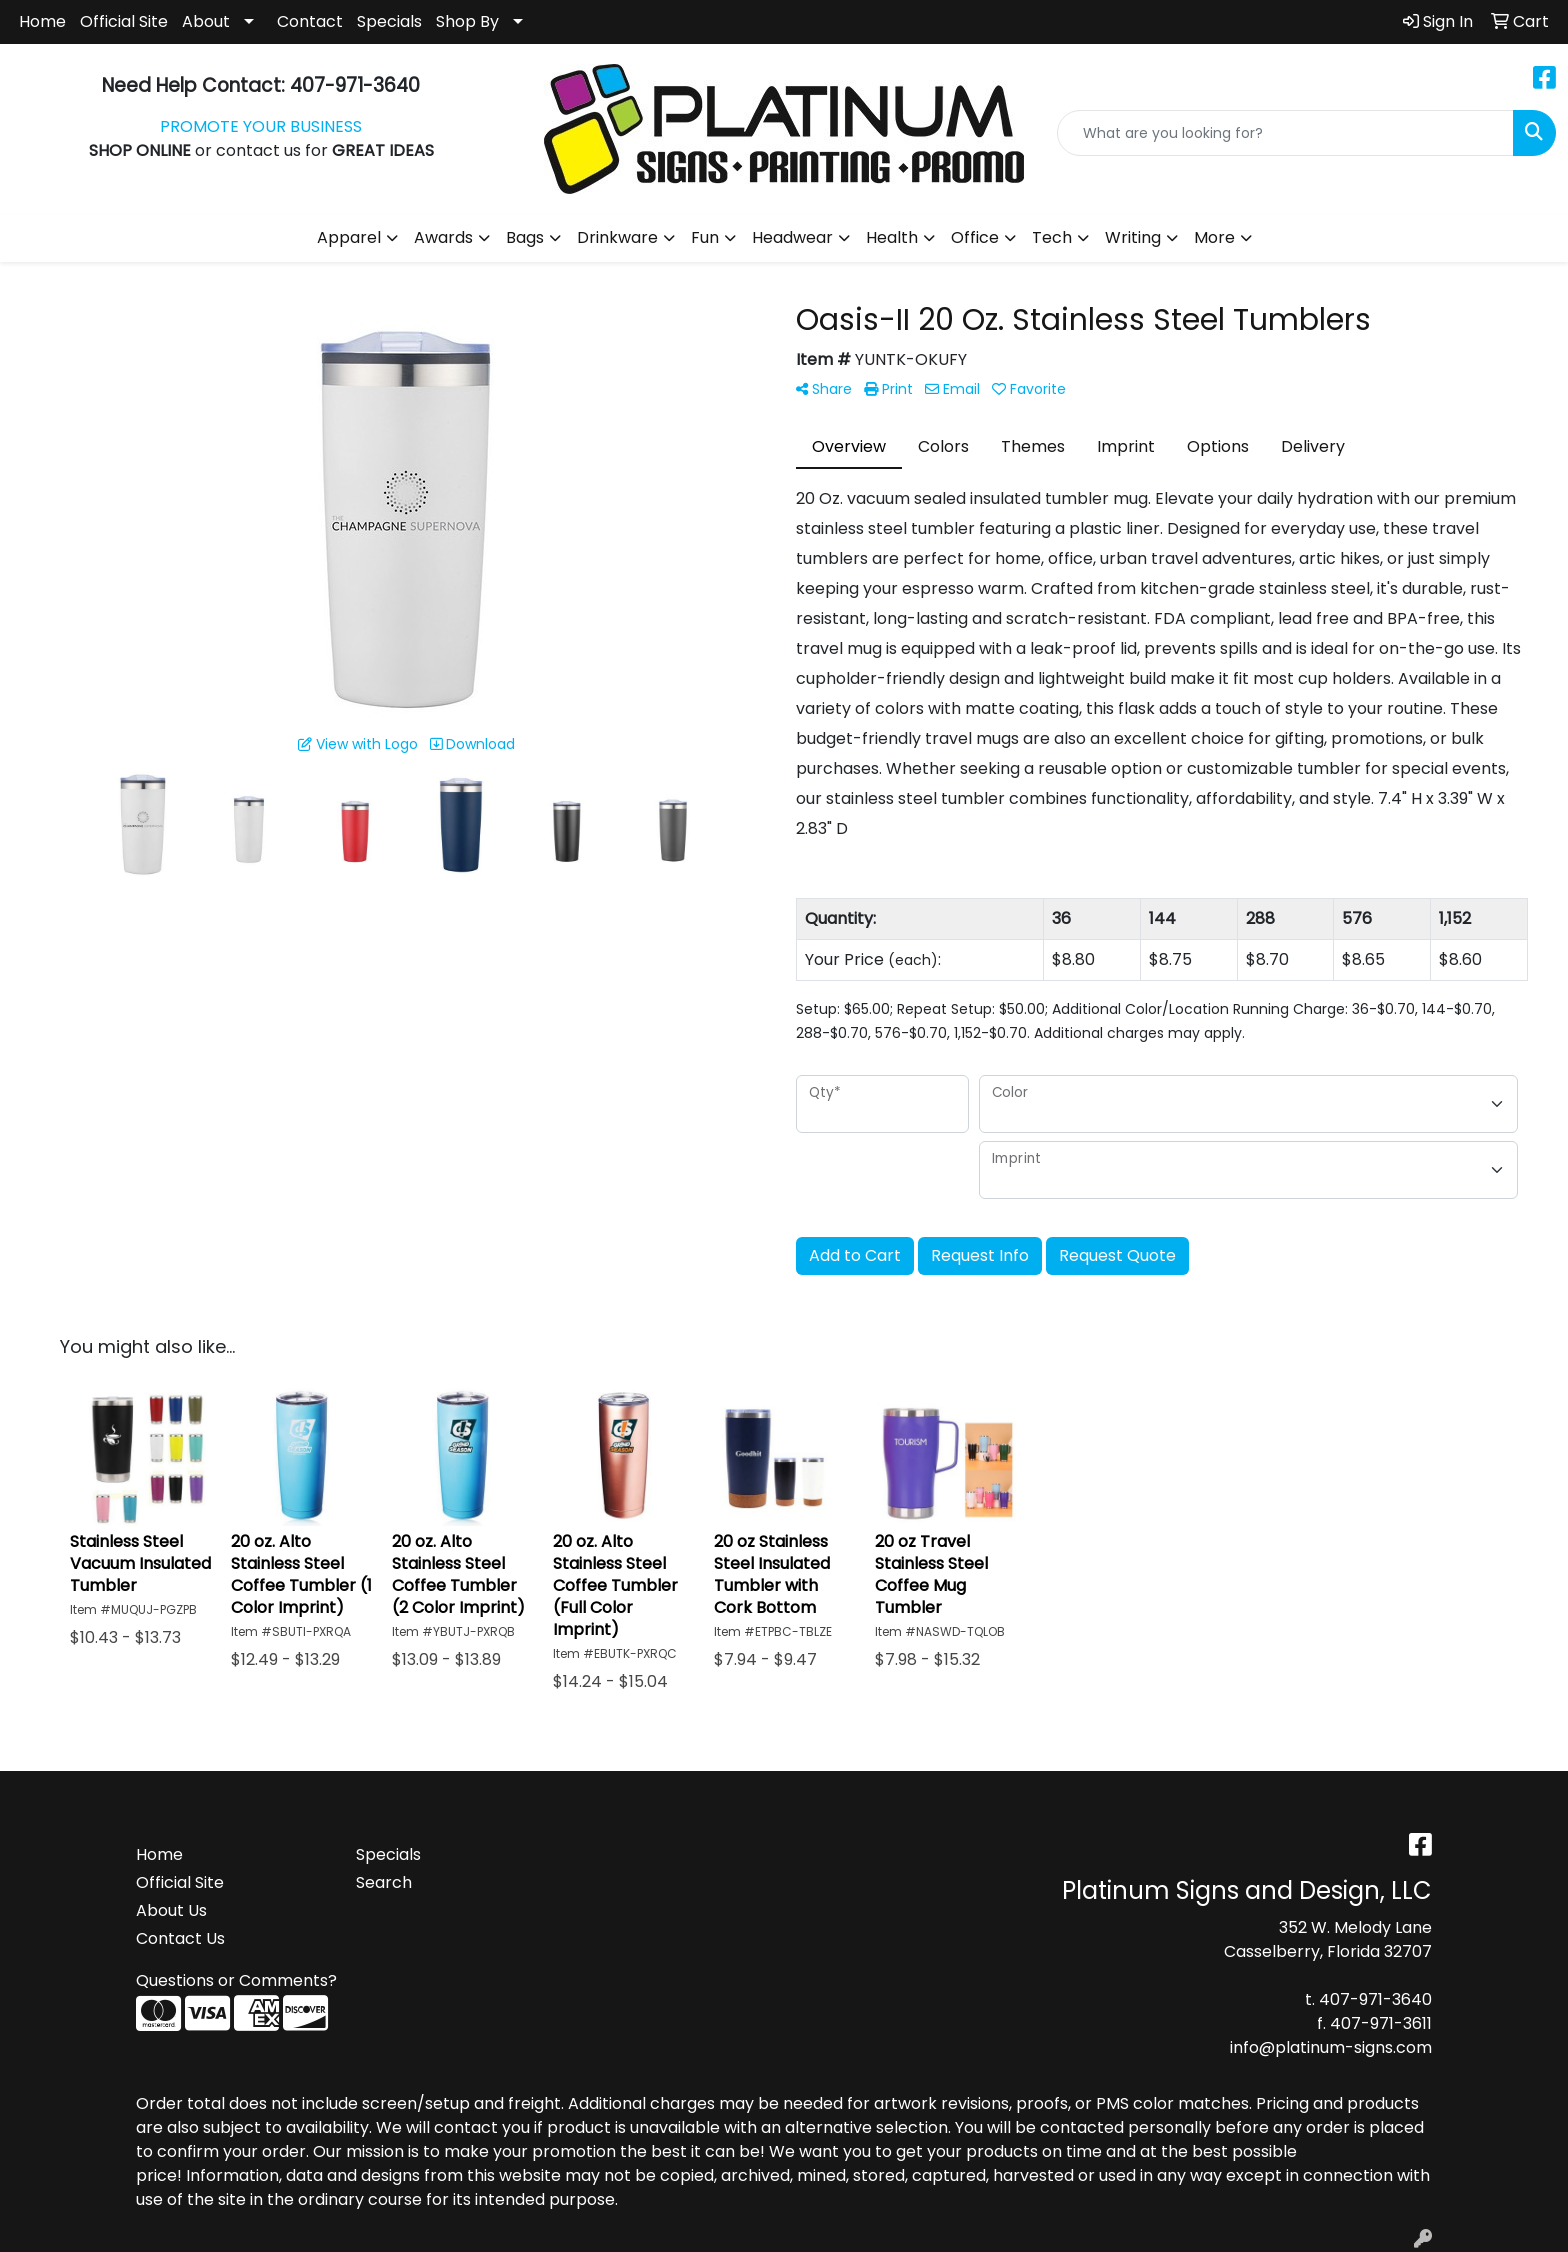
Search (384, 1882)
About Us (171, 1910)
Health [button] (892, 237)
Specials (389, 21)
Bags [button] (525, 237)
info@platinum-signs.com (1331, 2047)
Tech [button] (1052, 237)
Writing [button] (1133, 237)
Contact (310, 21)
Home (42, 21)
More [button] (1214, 237)
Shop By (467, 21)
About (206, 21)
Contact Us (180, 1938)
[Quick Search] (1285, 133)
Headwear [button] (792, 237)
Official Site (124, 21)
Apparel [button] (349, 237)
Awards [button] (443, 237)
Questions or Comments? (236, 1980)
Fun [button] (705, 237)
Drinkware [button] (617, 237)
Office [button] (975, 237)
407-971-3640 (1375, 1999)
